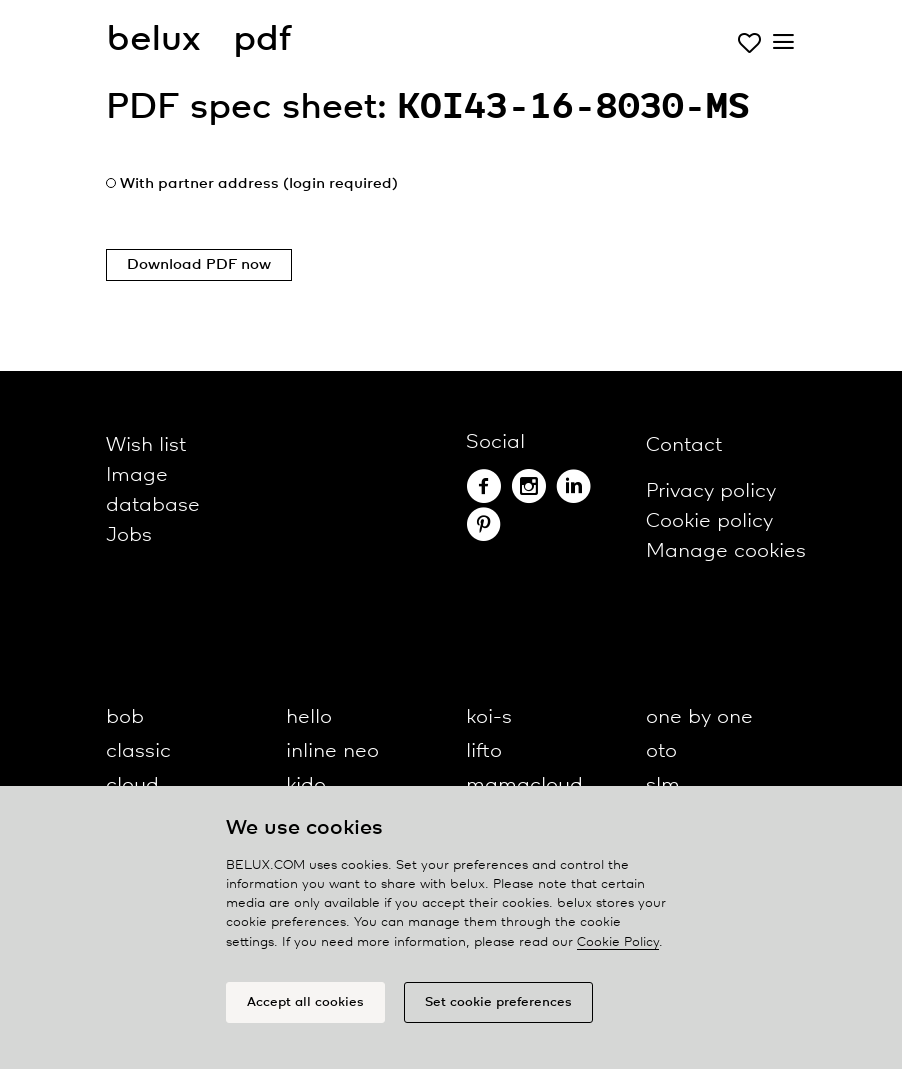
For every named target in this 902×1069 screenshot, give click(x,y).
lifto (484, 751)
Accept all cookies (305, 1002)
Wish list (146, 445)
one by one (699, 717)
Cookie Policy (618, 942)
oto (661, 751)
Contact (684, 445)
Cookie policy (709, 521)
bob (125, 717)
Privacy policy (711, 491)
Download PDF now (199, 265)
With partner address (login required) (259, 184)
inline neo (332, 751)
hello (309, 717)
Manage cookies (726, 551)
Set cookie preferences (498, 1002)
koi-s (489, 717)
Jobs (129, 535)
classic (138, 751)
